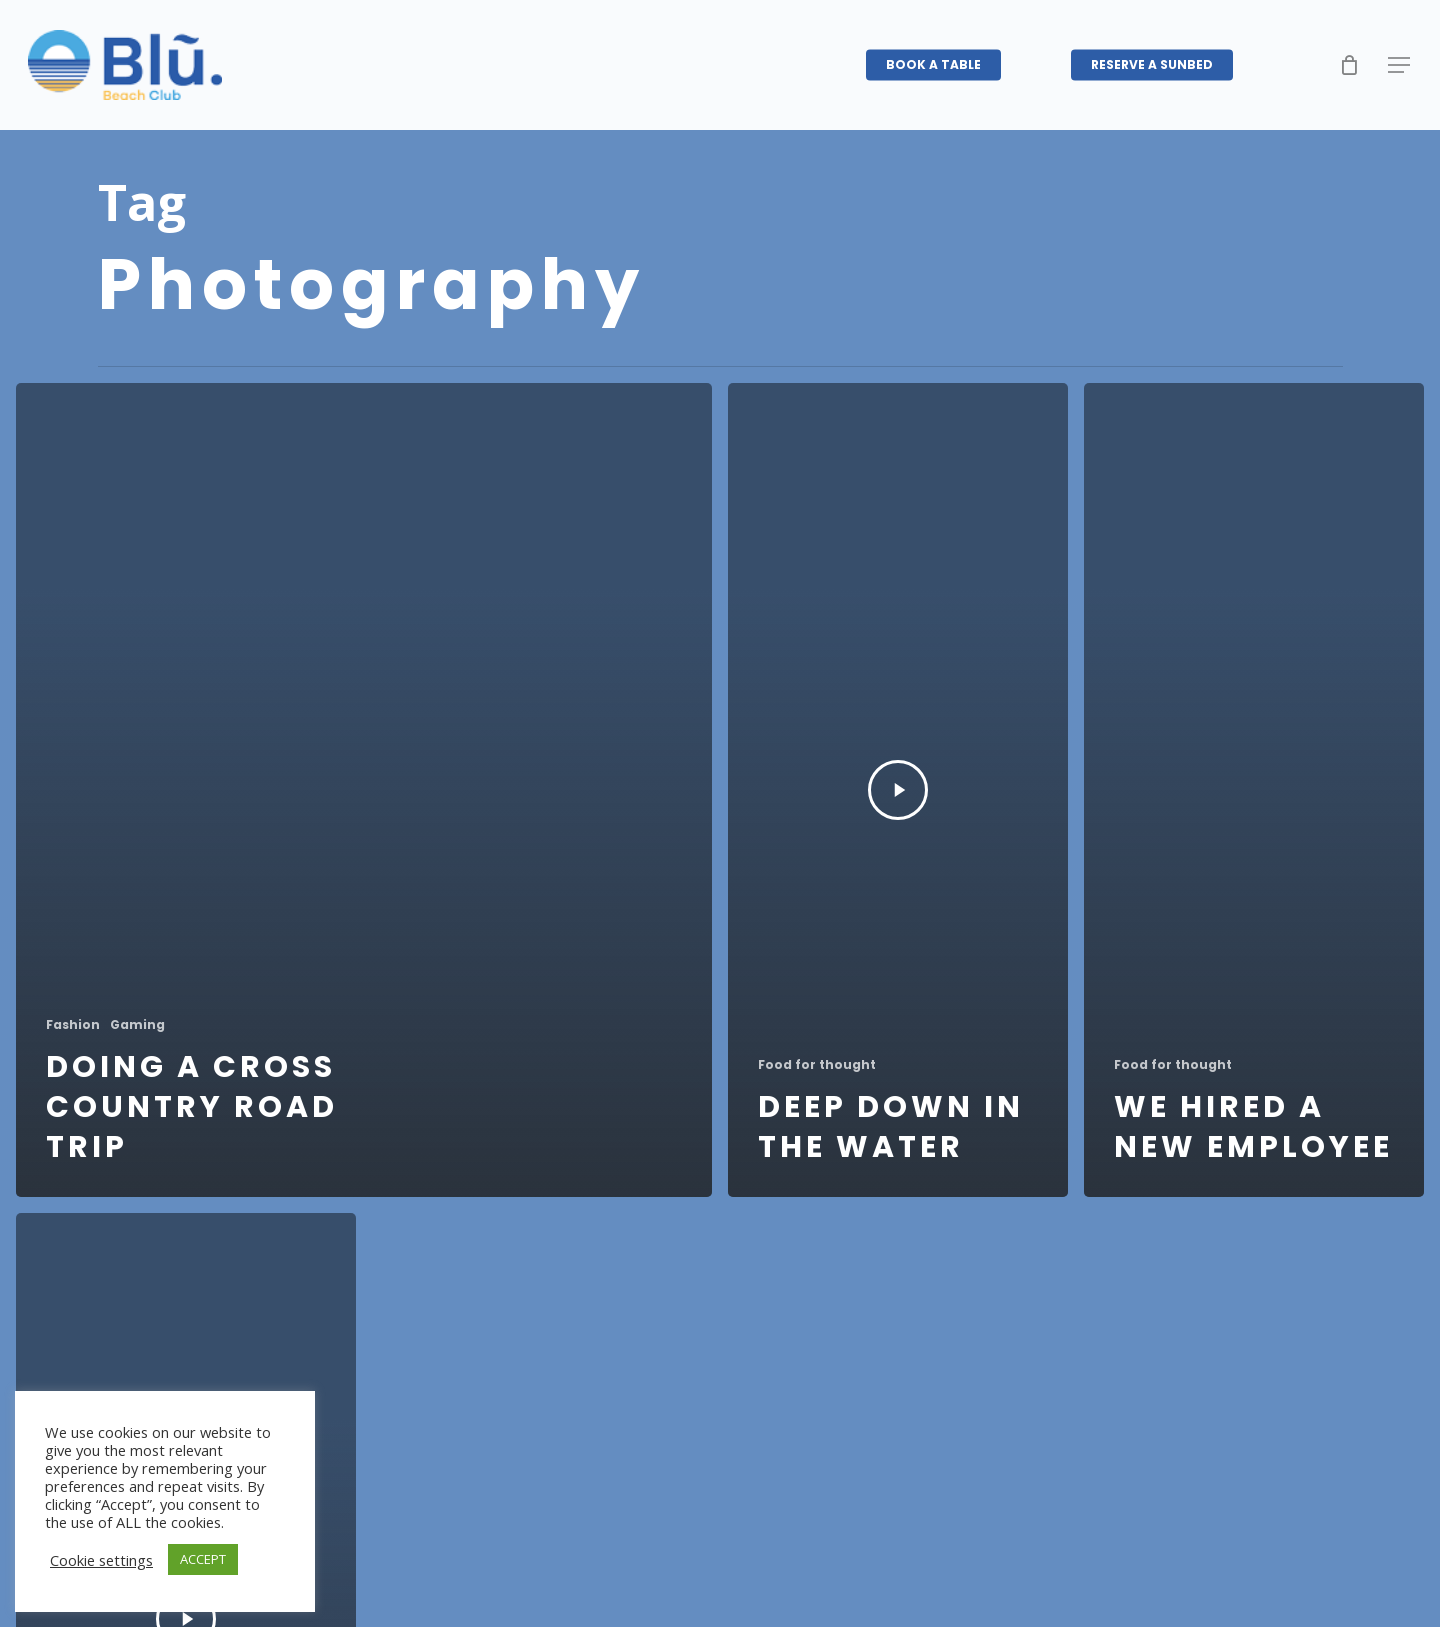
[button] (1400, 65)
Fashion (73, 1024)
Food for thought (817, 1064)
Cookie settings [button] (101, 1560)
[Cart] (1349, 65)
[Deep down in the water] (898, 790)
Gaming (137, 1024)
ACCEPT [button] (203, 1559)
